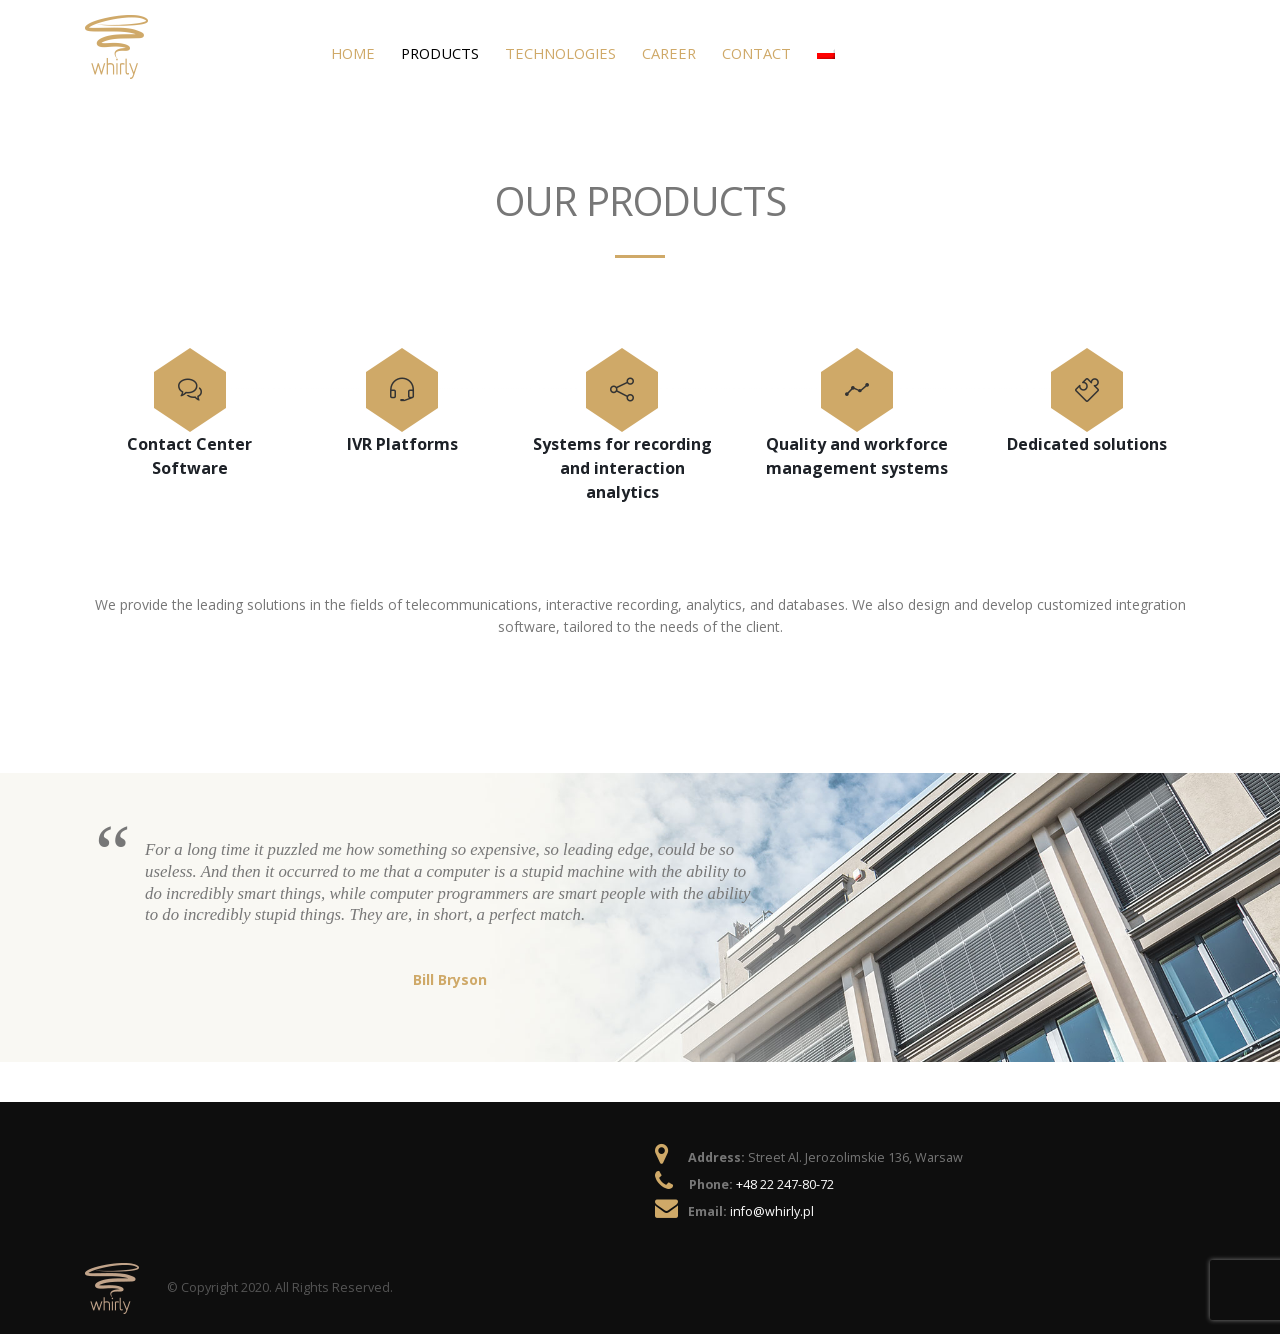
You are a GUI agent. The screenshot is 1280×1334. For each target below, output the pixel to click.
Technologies (560, 53)
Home (353, 53)
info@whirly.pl (772, 1211)
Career (669, 53)
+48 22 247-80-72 (785, 1184)
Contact (756, 53)
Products (440, 53)
